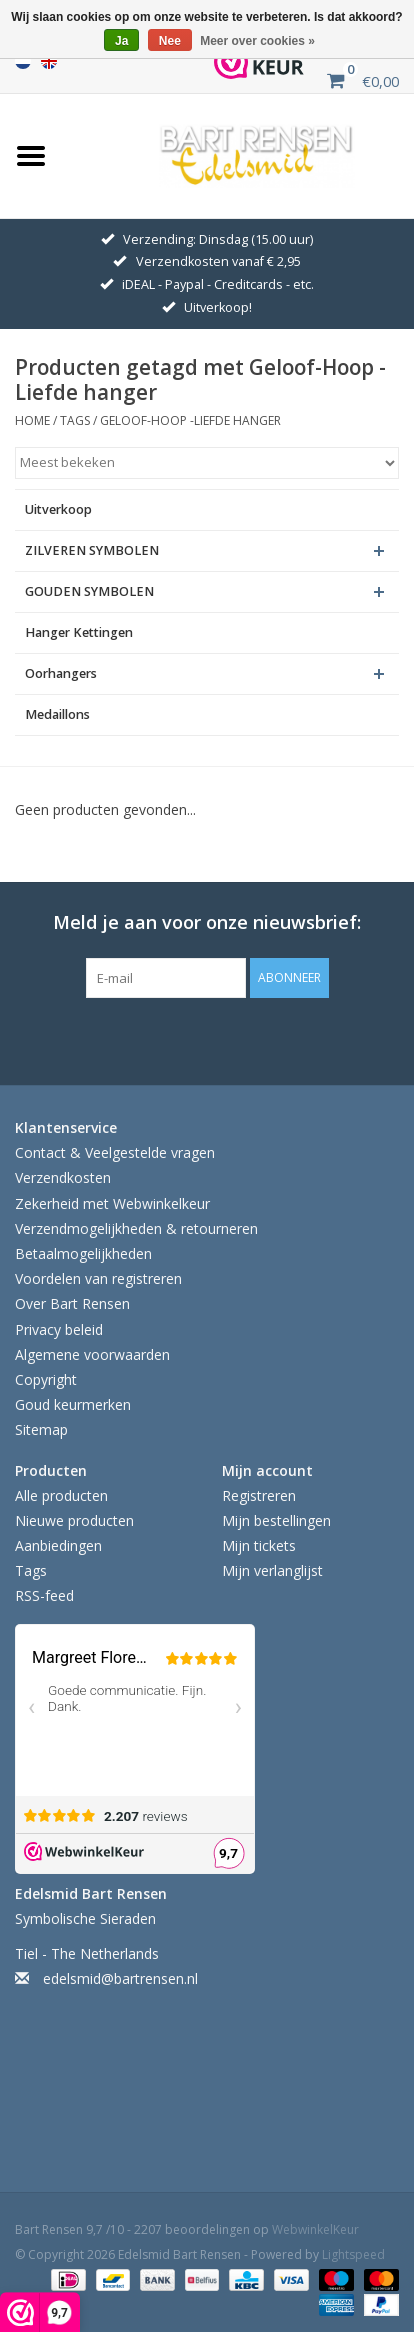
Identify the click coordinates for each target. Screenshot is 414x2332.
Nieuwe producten (74, 1520)
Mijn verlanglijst (272, 1570)
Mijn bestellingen (276, 1520)
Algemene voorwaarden (92, 1354)
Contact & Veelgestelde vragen (115, 1152)
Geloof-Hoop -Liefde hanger (190, 420)
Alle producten (61, 1495)
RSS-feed (44, 1595)
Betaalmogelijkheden (83, 1253)
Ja (121, 41)
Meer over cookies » (257, 41)
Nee (170, 41)
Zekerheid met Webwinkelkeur (112, 1203)
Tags (75, 420)
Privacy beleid (59, 1329)
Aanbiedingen (58, 1545)
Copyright (46, 1379)
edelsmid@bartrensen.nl (120, 1978)
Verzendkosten (63, 1177)
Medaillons (57, 714)
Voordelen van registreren (98, 1278)
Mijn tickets (259, 1545)
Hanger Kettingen (79, 632)
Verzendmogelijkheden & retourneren (136, 1228)
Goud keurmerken (73, 1404)
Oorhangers (61, 673)
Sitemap (41, 1429)
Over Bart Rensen (72, 1303)
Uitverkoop (58, 509)
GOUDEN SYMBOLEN (89, 591)
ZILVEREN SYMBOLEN (92, 550)
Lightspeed (353, 2254)
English (49, 61)
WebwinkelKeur (315, 2229)
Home (32, 420)
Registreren (259, 1495)
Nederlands (23, 61)
